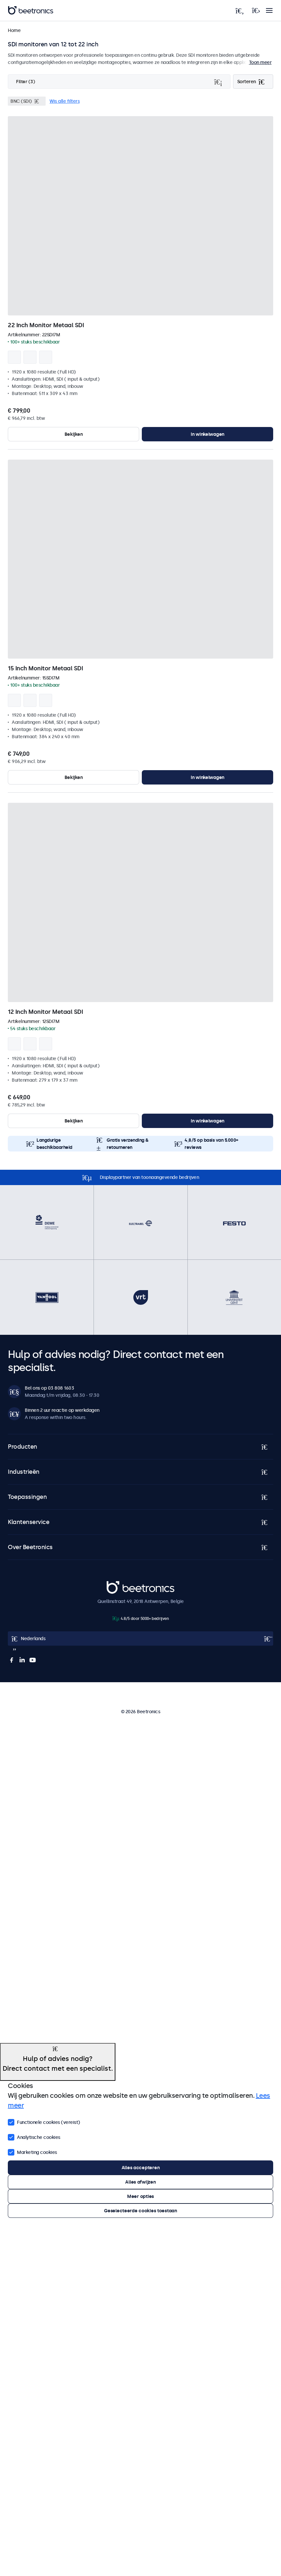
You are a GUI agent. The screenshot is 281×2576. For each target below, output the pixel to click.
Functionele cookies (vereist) (44, 2122)
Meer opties (140, 2196)
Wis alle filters (65, 101)
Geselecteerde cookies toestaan (140, 2210)
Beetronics (118, 1584)
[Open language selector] (140, 1638)
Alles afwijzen (140, 2182)
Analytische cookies (34, 2137)
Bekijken (74, 434)
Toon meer (260, 62)
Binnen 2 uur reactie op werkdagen (62, 1410)
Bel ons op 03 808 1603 (49, 1388)
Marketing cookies (32, 2152)
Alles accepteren (141, 2167)
